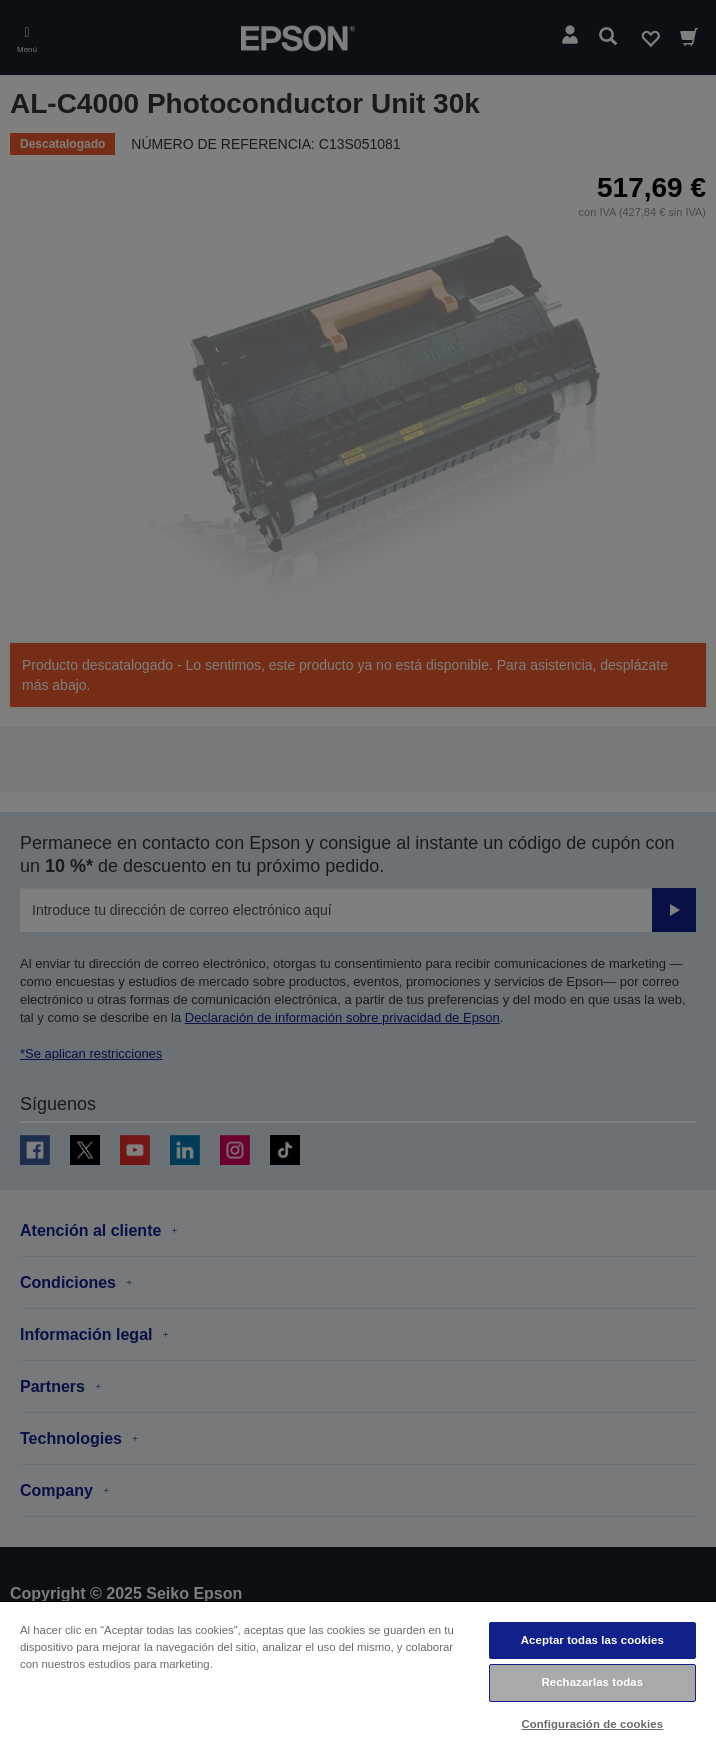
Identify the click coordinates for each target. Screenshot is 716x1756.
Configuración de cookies (592, 1724)
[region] (358, 1678)
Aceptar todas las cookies (592, 1640)
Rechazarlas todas (592, 1682)
